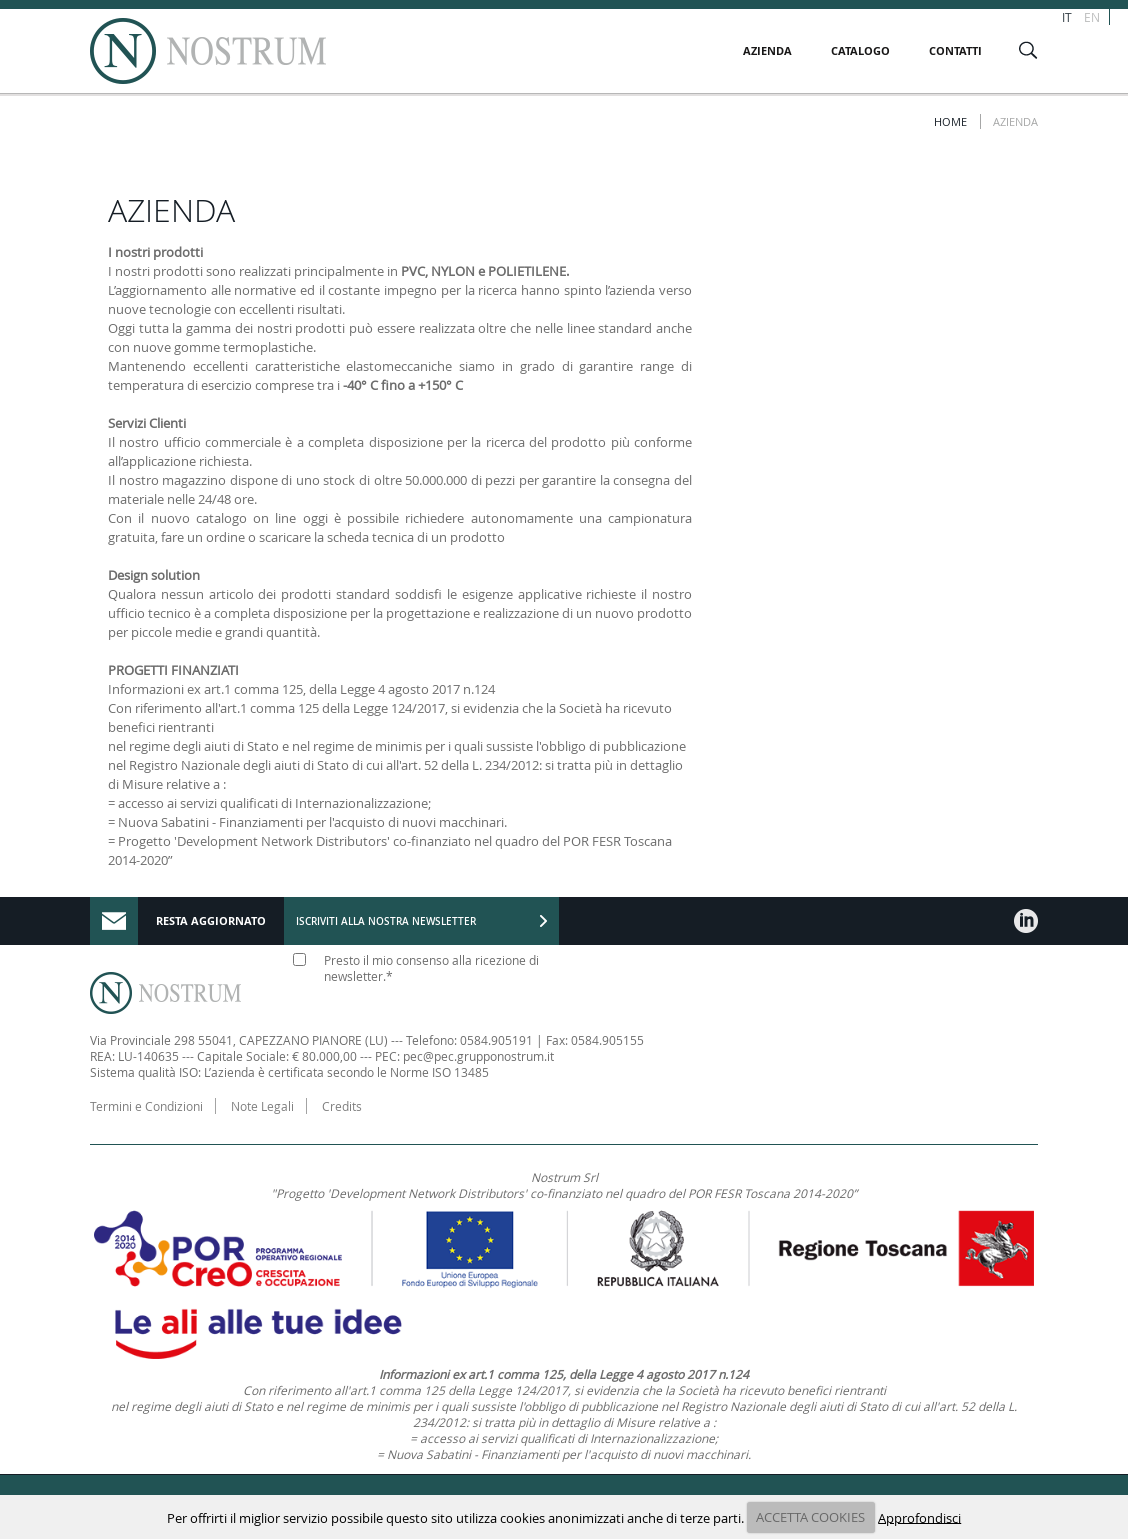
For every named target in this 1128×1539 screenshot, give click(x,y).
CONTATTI (955, 50)
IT (1067, 17)
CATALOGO (860, 50)
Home (950, 121)
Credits (342, 1106)
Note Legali (262, 1106)
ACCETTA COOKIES (810, 1517)
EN (1092, 17)
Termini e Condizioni (146, 1106)
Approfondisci (919, 1517)
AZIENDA (767, 50)
